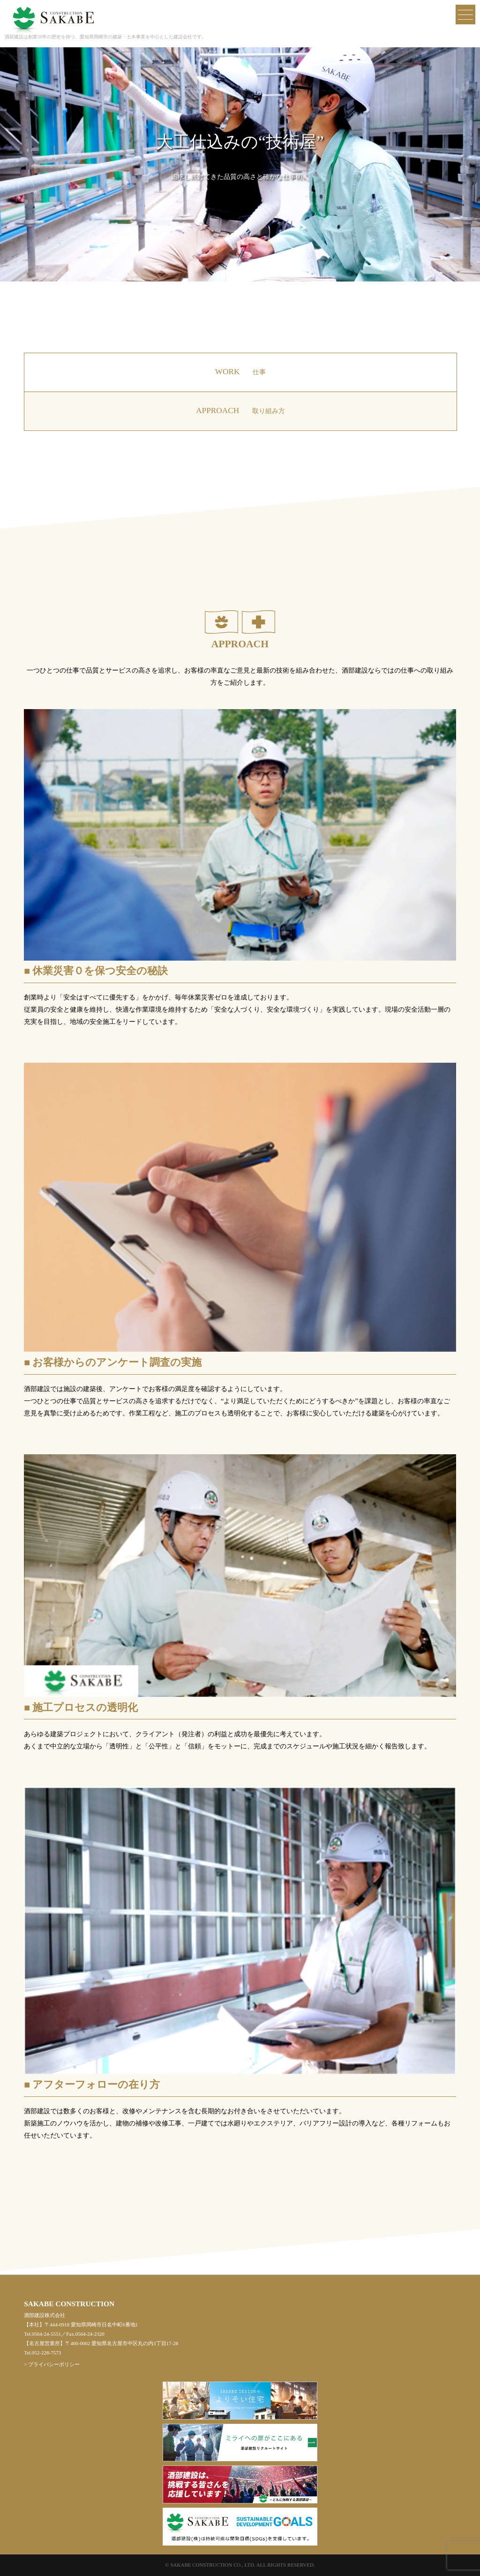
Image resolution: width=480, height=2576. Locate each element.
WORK (240, 371)
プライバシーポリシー (54, 2364)
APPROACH (240, 410)
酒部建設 (51, 13)
